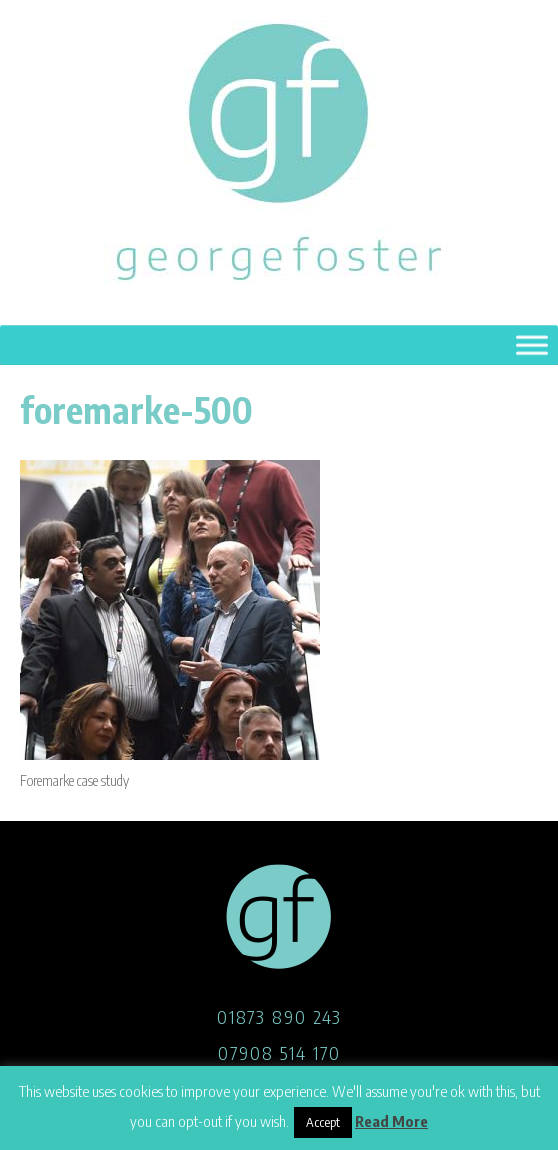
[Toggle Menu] (532, 345)
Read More (391, 1121)
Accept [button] (323, 1122)
